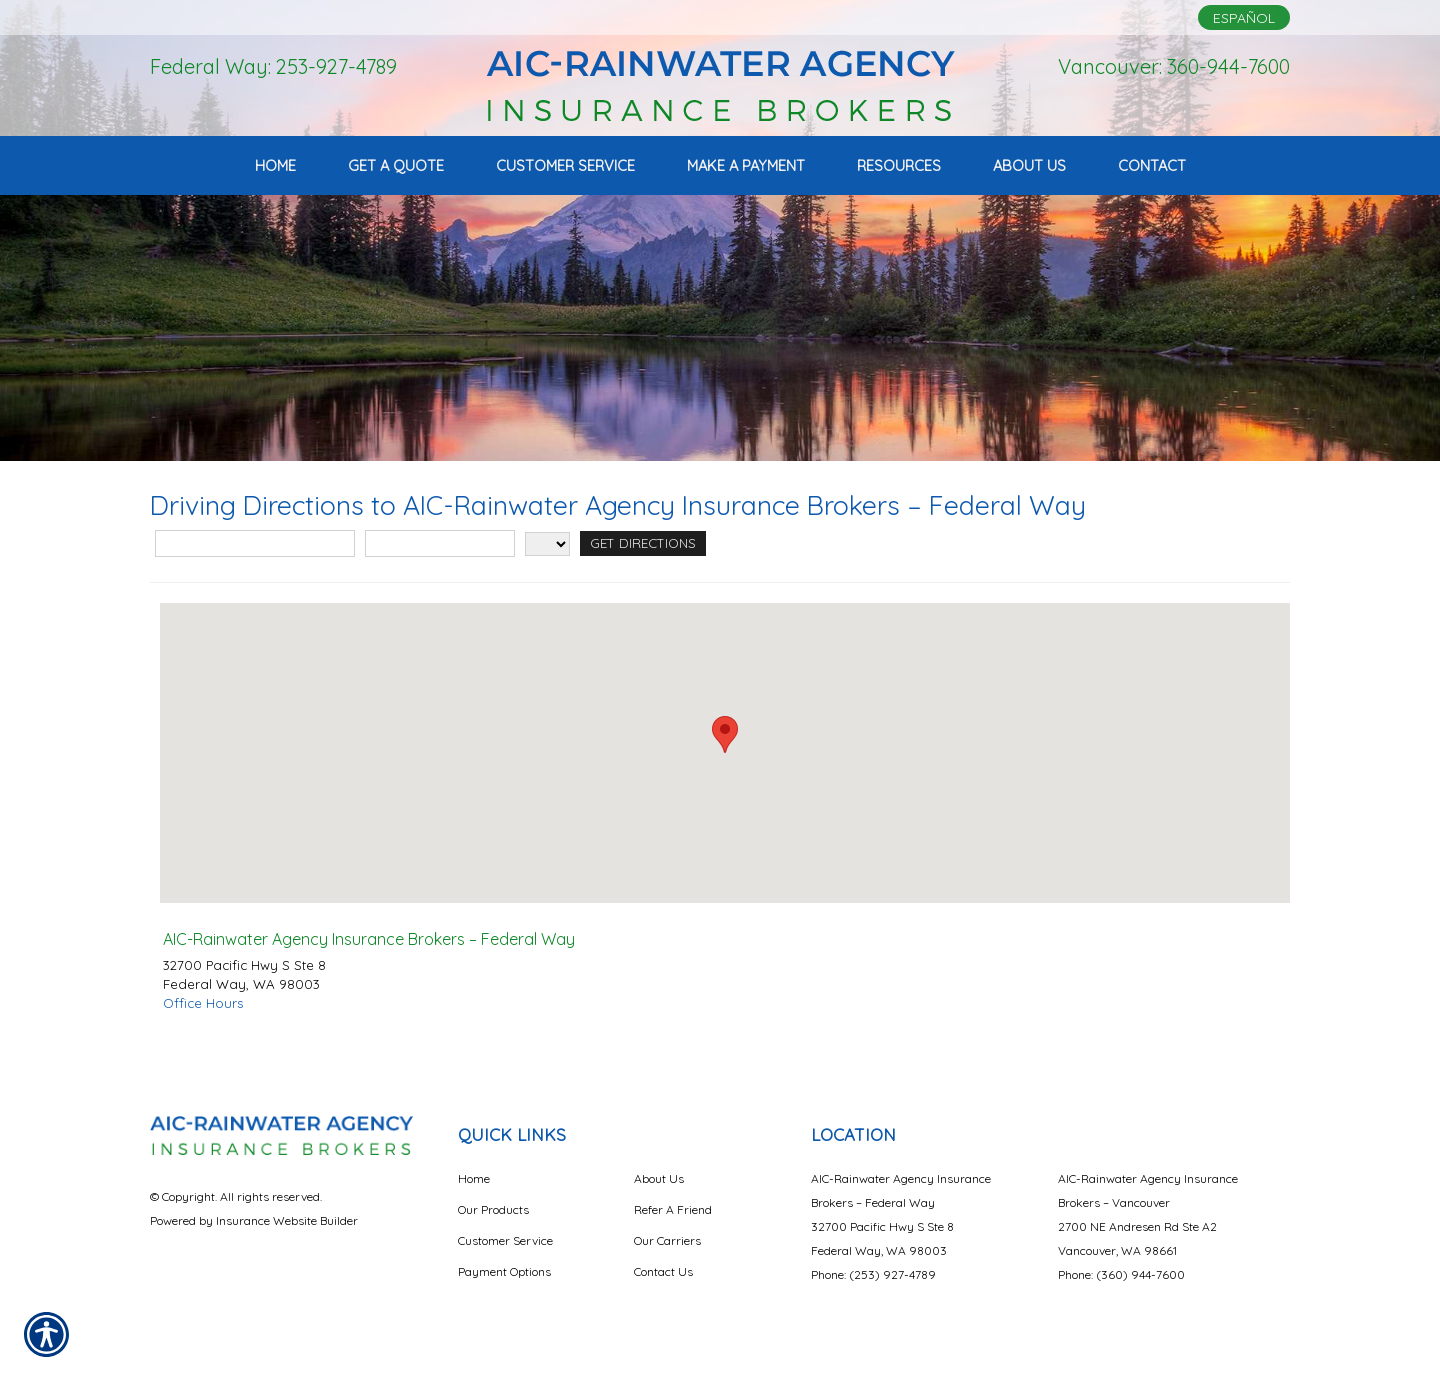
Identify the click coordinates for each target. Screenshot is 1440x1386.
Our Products (493, 1209)
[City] (440, 543)
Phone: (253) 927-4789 (873, 1274)
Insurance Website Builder (287, 1220)
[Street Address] (255, 543)
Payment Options (504, 1271)
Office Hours (203, 1003)
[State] (547, 544)
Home (474, 1178)
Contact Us (663, 1271)
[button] (725, 734)
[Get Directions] (643, 543)
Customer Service (505, 1240)
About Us (659, 1178)
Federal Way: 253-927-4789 (273, 66)
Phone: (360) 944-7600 (1121, 1274)
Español (1244, 18)
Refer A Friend (673, 1209)
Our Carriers (667, 1240)
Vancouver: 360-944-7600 (1174, 66)
